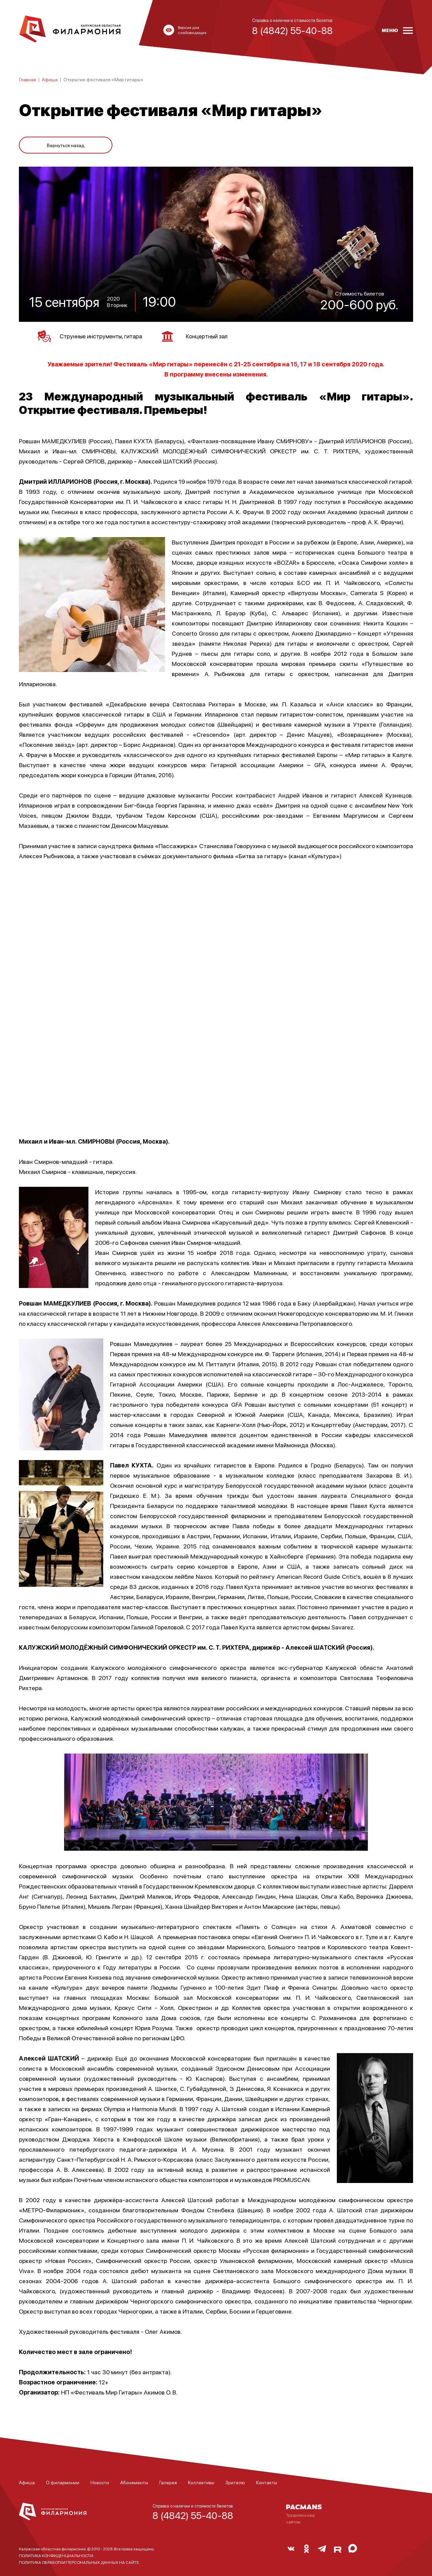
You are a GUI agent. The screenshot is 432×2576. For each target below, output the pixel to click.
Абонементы (134, 2479)
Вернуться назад (66, 142)
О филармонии (62, 2479)
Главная (27, 79)
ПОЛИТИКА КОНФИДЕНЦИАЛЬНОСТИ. (56, 2553)
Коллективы (201, 2479)
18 (316, 361)
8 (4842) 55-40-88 (193, 2513)
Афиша (50, 79)
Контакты (266, 2479)
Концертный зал (212, 334)
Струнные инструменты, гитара (97, 334)
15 (294, 361)
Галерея (168, 2479)
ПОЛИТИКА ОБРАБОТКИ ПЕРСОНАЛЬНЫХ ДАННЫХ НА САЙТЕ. (79, 2560)
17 (303, 361)
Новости (99, 2479)
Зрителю (235, 2479)
